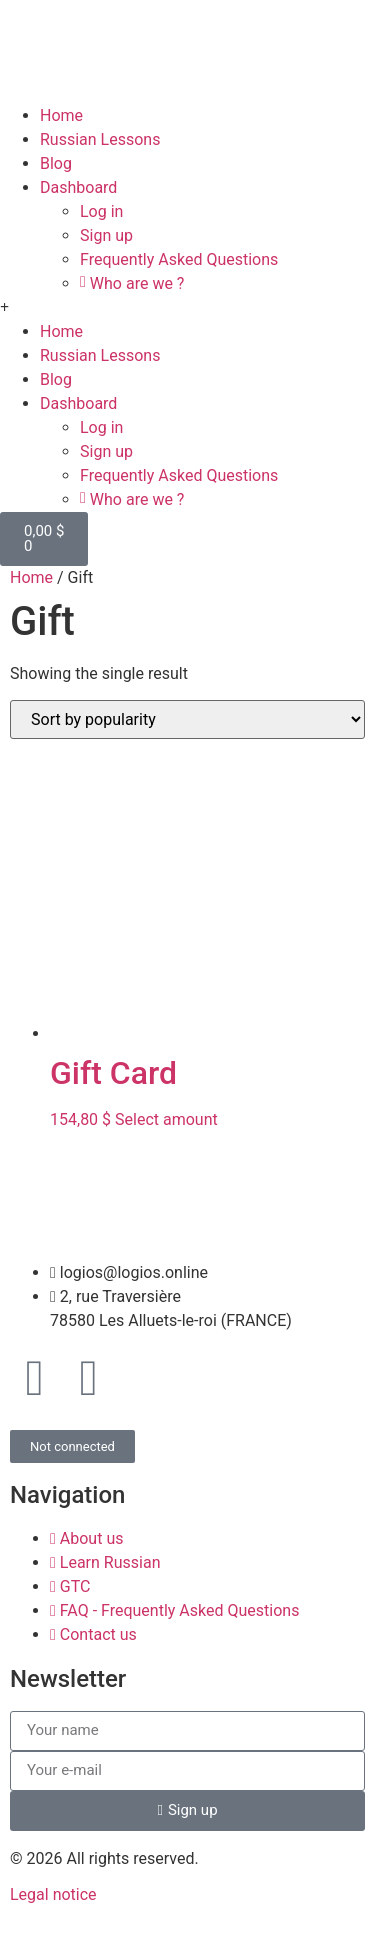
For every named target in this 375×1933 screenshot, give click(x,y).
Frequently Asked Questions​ (179, 259)
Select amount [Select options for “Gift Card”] (166, 1119)
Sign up (106, 235)
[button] (187, 308)
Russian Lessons (100, 139)
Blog (56, 163)
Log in (101, 211)
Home (61, 115)
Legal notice (53, 1894)
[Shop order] (187, 719)
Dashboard (78, 187)
